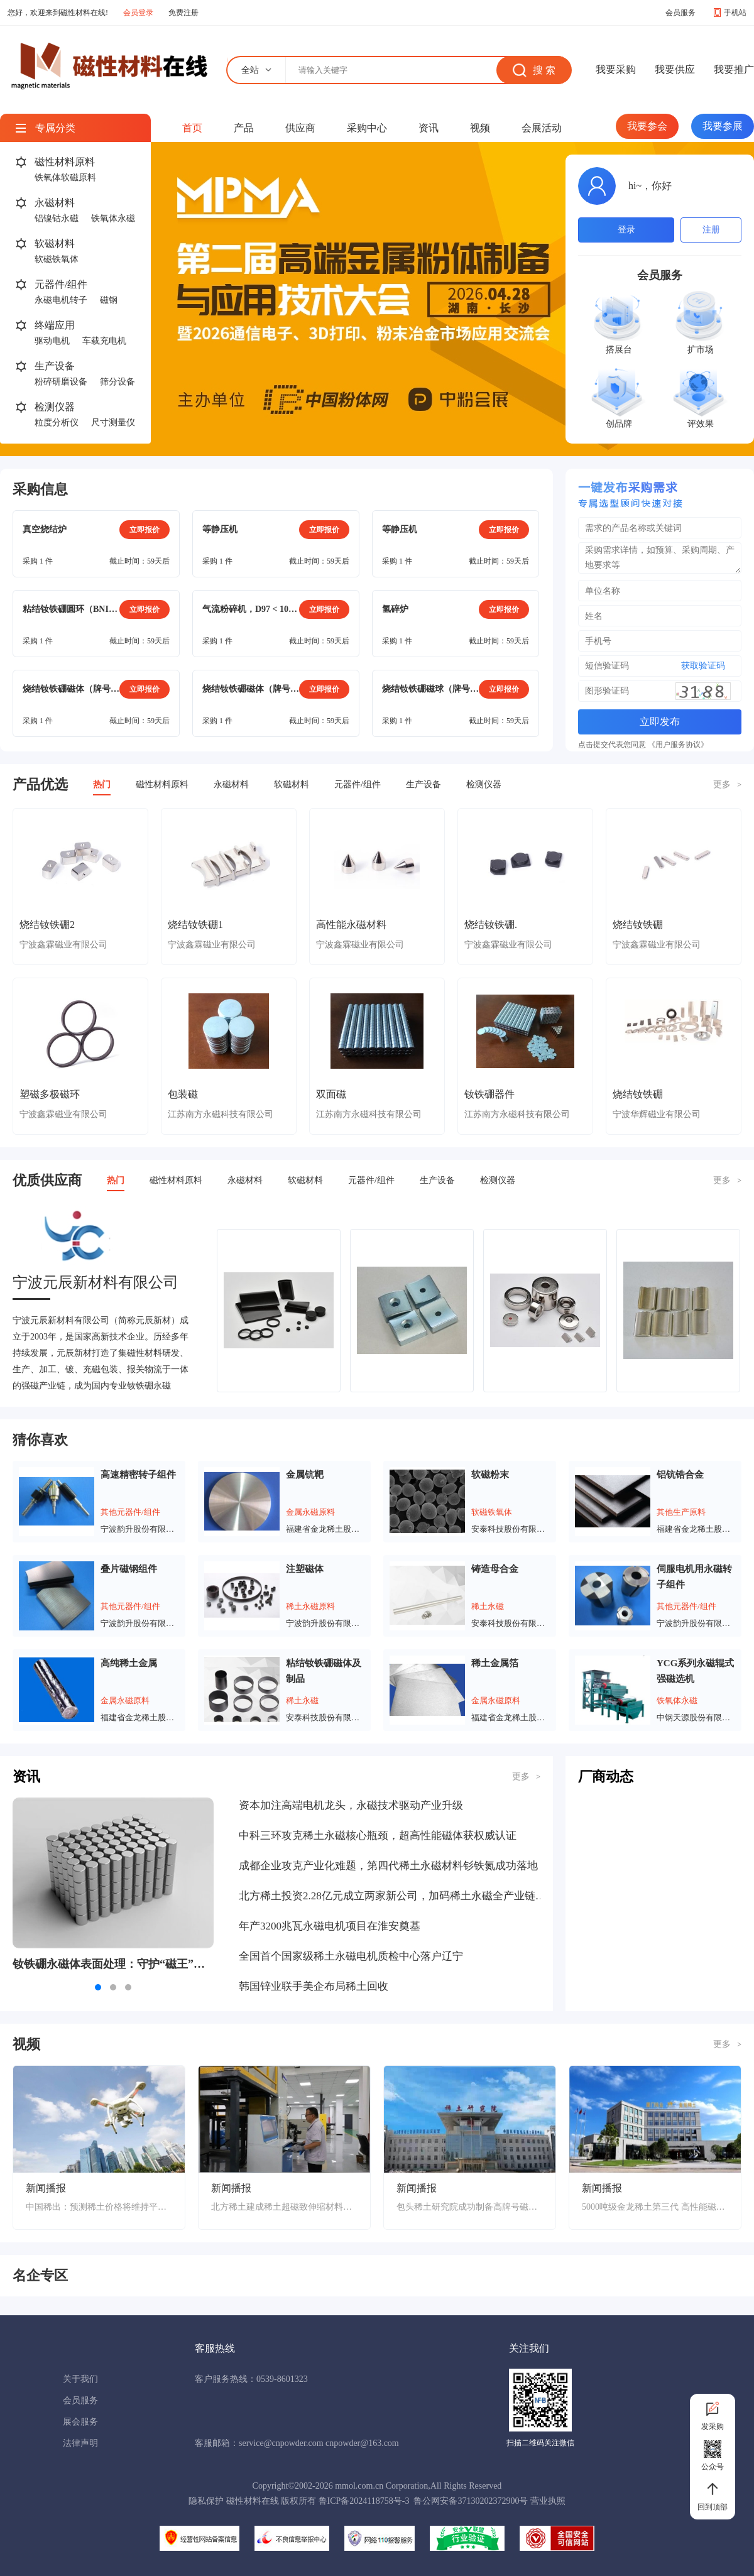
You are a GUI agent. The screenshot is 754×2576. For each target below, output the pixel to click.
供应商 (300, 128)
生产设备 (55, 366)
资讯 (428, 128)
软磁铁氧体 (57, 259)
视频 (480, 128)
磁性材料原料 (65, 161)
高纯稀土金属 (129, 1663)
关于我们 (80, 2379)
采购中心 (367, 128)
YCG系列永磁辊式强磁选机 (695, 1671)
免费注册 (183, 12)
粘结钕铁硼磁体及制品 (323, 1671)
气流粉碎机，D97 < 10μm (250, 609)
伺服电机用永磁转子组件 (694, 1577)
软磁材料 (55, 243)
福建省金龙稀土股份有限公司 (325, 1529)
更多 (727, 784)
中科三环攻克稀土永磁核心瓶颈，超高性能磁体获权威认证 (377, 1836)
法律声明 (80, 2443)
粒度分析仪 (57, 422)
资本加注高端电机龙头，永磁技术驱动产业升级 (351, 1805)
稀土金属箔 (494, 1663)
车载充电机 (104, 341)
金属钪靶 (305, 1475)
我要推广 (734, 69)
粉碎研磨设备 (61, 381)
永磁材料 (55, 202)
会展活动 (542, 128)
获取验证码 (703, 665)
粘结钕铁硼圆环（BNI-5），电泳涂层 (71, 609)
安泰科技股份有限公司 (510, 1529)
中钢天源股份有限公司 (696, 1717)
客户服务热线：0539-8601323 (251, 2379)
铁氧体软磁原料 (65, 177)
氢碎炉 (395, 609)
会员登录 (138, 12)
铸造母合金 (494, 1569)
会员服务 (680, 12)
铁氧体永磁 (113, 218)
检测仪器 (55, 406)
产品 (244, 128)
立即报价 (144, 529)
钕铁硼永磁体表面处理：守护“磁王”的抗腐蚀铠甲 (113, 1964)
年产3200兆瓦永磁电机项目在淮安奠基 (329, 1926)
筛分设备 (117, 381)
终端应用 (55, 325)
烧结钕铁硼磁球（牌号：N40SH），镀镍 (430, 689)
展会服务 (80, 2421)
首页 (192, 128)
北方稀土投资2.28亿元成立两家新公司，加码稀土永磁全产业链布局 (393, 1896)
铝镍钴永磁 (57, 218)
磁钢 (108, 300)
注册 (711, 229)
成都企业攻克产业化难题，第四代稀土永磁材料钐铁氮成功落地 (388, 1866)
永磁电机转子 (61, 300)
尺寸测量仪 (113, 422)
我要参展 (722, 126)
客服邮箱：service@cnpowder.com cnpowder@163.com (297, 2443)
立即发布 (660, 721)
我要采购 (616, 69)
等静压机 (220, 529)
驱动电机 (52, 341)
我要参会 (647, 126)
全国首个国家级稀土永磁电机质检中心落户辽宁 (351, 1956)
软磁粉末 (490, 1475)
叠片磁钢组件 (129, 1569)
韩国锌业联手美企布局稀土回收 (313, 1986)
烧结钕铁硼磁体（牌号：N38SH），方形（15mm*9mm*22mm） (71, 689)
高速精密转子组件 (138, 1475)
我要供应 (675, 69)
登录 (626, 229)
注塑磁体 (305, 1569)
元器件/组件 (61, 284)
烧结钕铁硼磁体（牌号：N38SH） (250, 689)
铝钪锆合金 (680, 1475)
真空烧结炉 (45, 529)
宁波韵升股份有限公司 (140, 1529)
